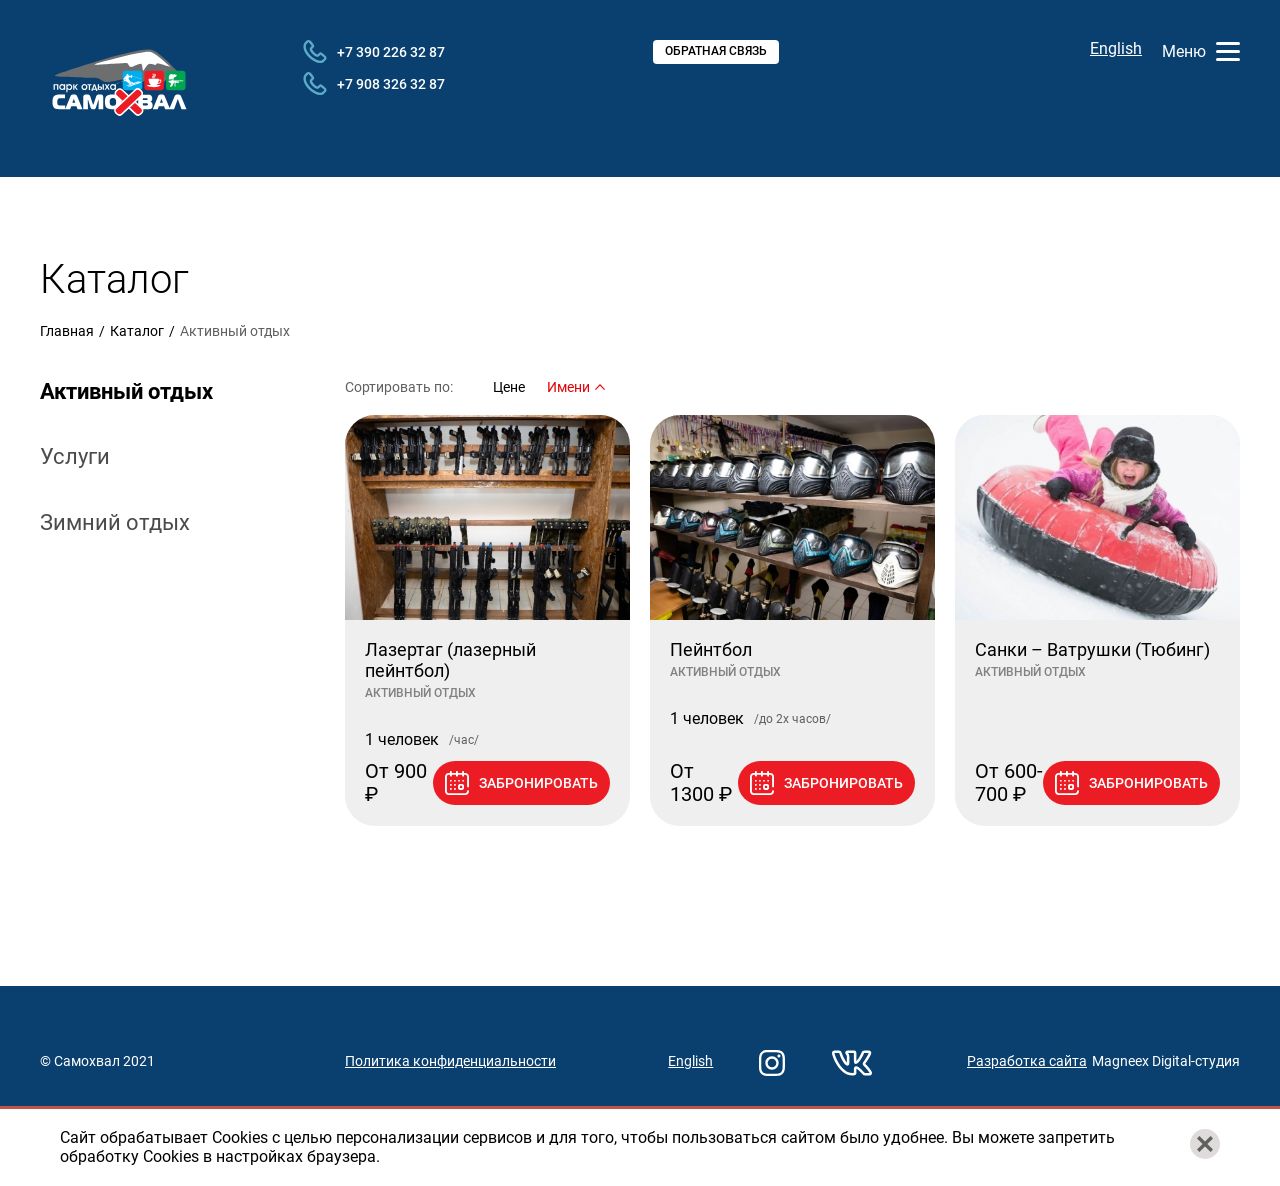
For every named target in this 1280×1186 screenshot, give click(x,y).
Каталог (137, 331)
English (1116, 49)
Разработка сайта (1027, 1061)
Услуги (75, 456)
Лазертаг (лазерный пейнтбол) (450, 660)
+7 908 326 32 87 (374, 84)
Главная (67, 331)
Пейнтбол (711, 650)
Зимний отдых (115, 522)
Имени (576, 387)
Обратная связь (716, 51)
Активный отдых (126, 391)
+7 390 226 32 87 (374, 52)
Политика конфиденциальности (450, 1061)
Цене (509, 387)
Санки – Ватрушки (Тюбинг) (1092, 650)
